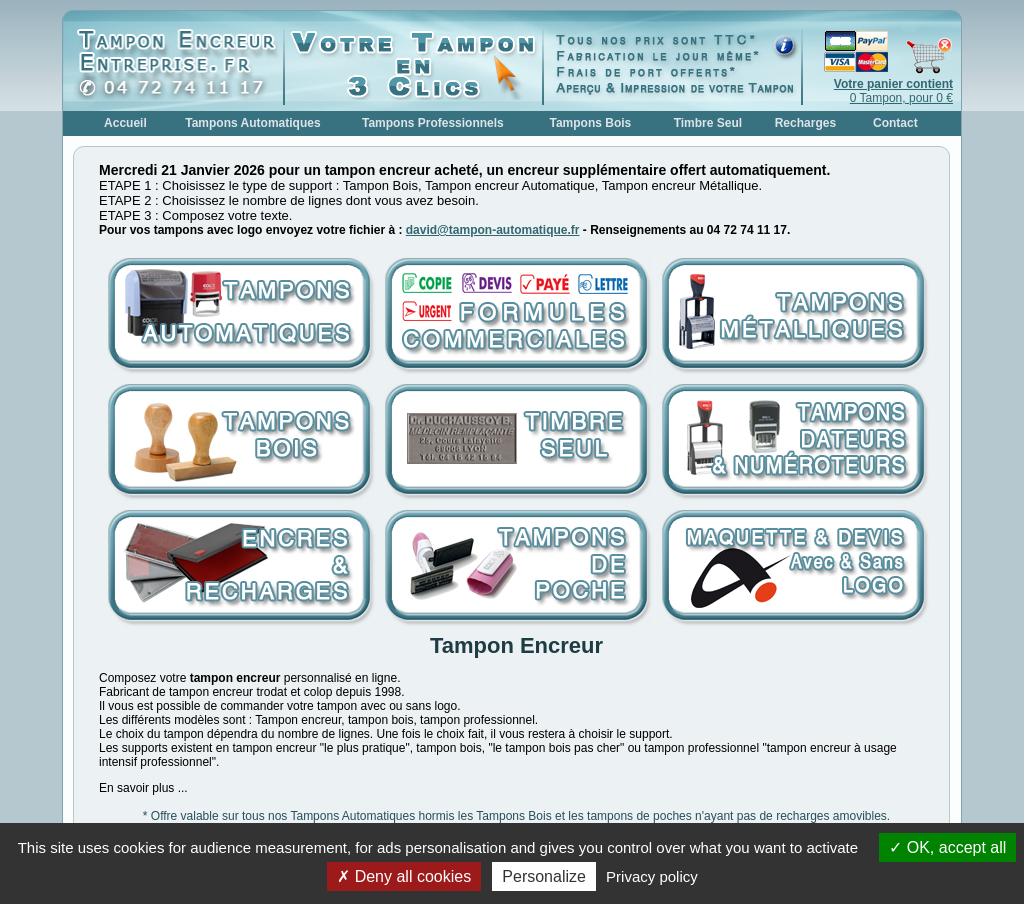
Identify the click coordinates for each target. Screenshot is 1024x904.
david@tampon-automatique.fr (493, 230)
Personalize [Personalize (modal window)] (544, 876)
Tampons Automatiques (252, 123)
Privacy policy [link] (652, 876)
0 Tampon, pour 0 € (893, 91)
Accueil (125, 123)
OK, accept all (947, 847)
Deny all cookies (404, 876)
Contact (895, 123)
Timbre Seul (708, 123)
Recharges (805, 123)
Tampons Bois (590, 123)
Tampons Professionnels (433, 123)
